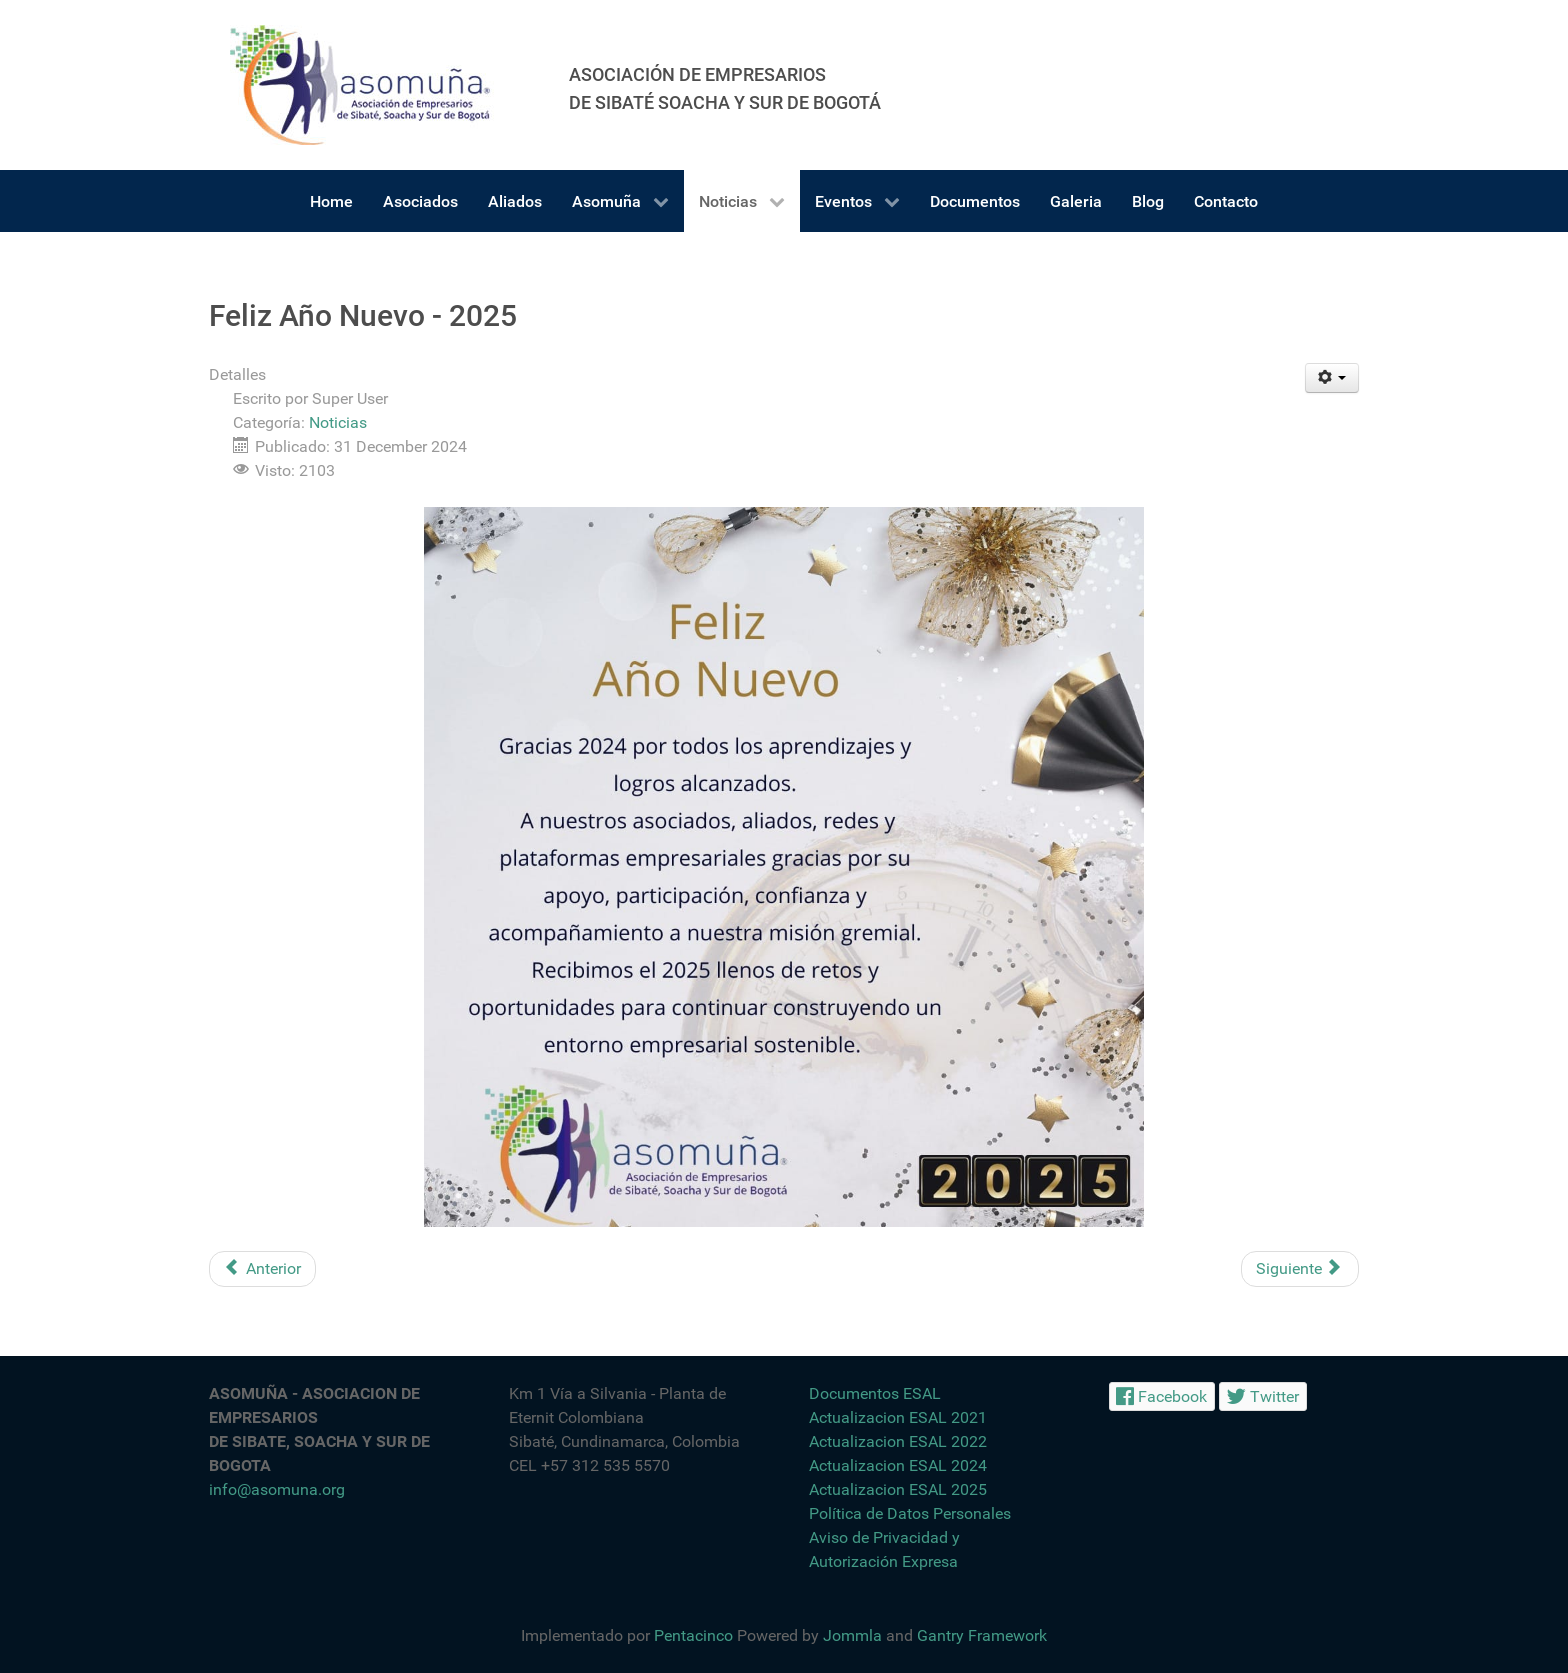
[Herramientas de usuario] (1332, 378)
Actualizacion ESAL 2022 (898, 1441)
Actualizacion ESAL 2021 (898, 1417)
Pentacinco (693, 1635)
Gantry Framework (982, 1635)
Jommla (852, 1635)
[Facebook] (1162, 1396)
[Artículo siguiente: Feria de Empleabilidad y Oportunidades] (1300, 1269)
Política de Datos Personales (910, 1513)
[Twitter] (1263, 1396)
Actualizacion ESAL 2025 (898, 1489)
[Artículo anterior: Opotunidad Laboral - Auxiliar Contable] (262, 1269)
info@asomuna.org (277, 1489)
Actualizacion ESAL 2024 (898, 1465)
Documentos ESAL (875, 1393)
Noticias (338, 422)
